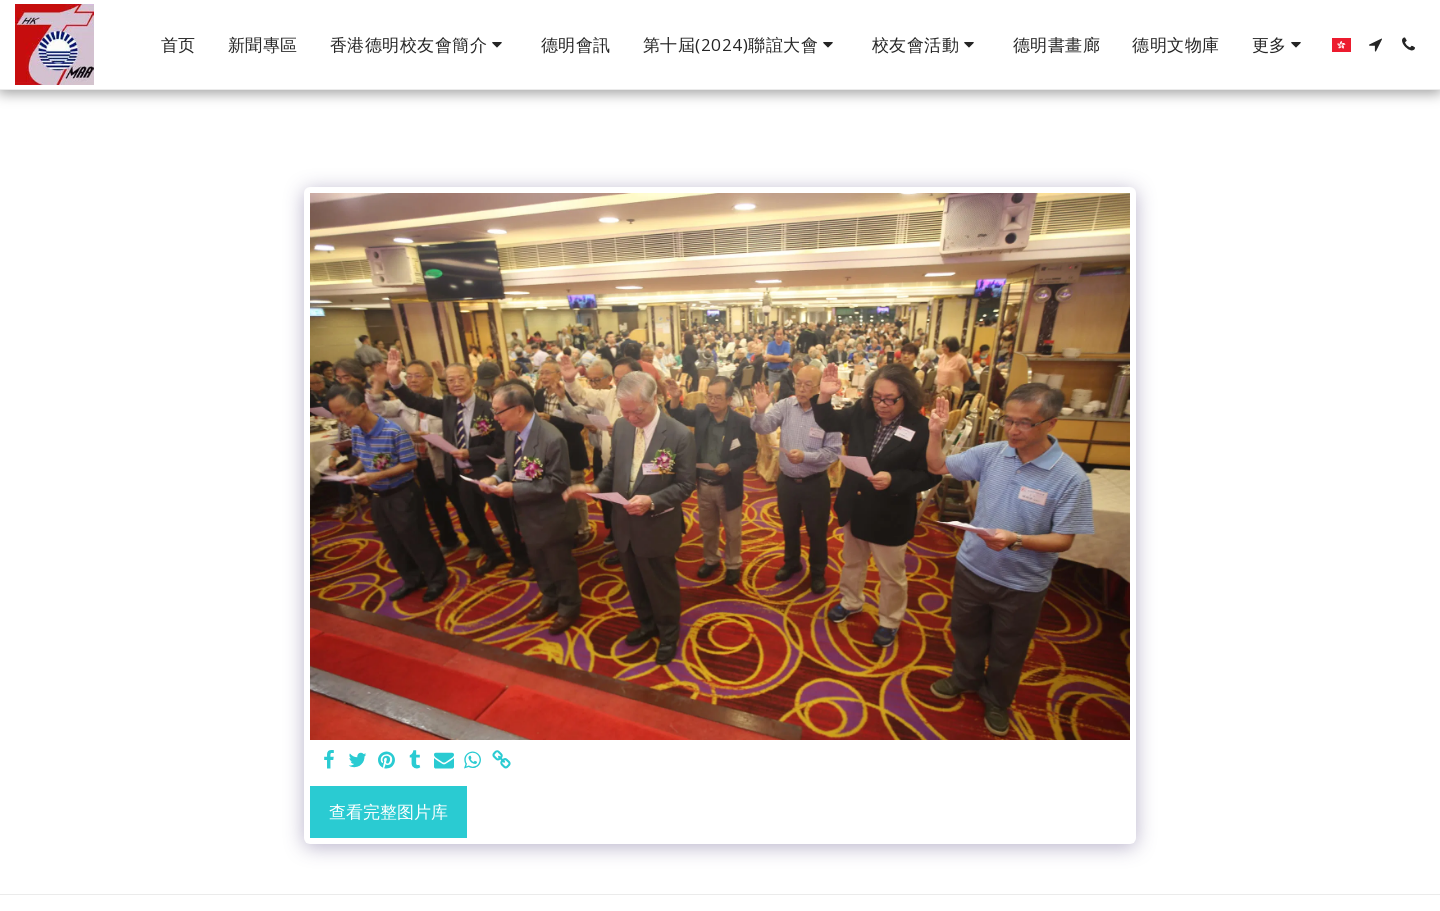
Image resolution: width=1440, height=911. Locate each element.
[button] (419, 45)
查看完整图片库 (388, 811)
